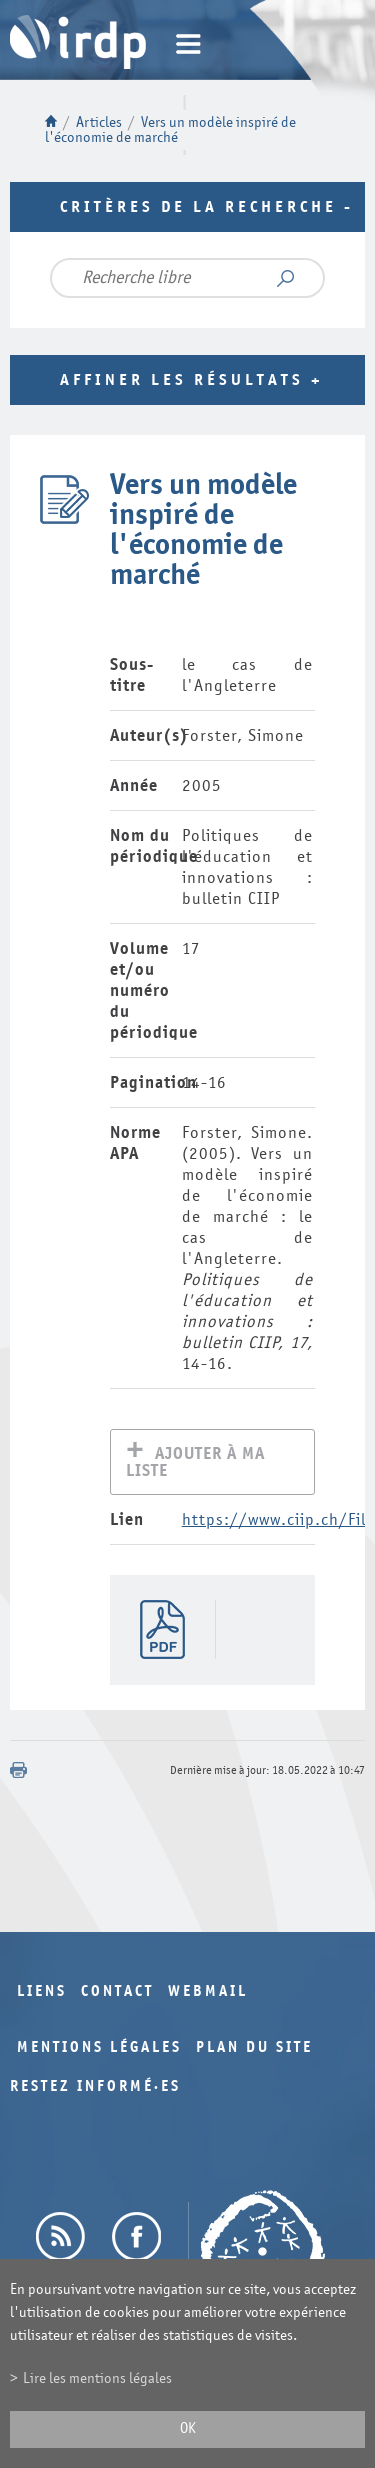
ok (188, 2428)
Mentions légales (99, 2049)
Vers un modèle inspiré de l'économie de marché (170, 130)
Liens (42, 1993)
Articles (99, 122)
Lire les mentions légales (97, 2378)
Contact (117, 1993)
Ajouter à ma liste (195, 1464)
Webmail (208, 1993)
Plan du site (254, 2049)
